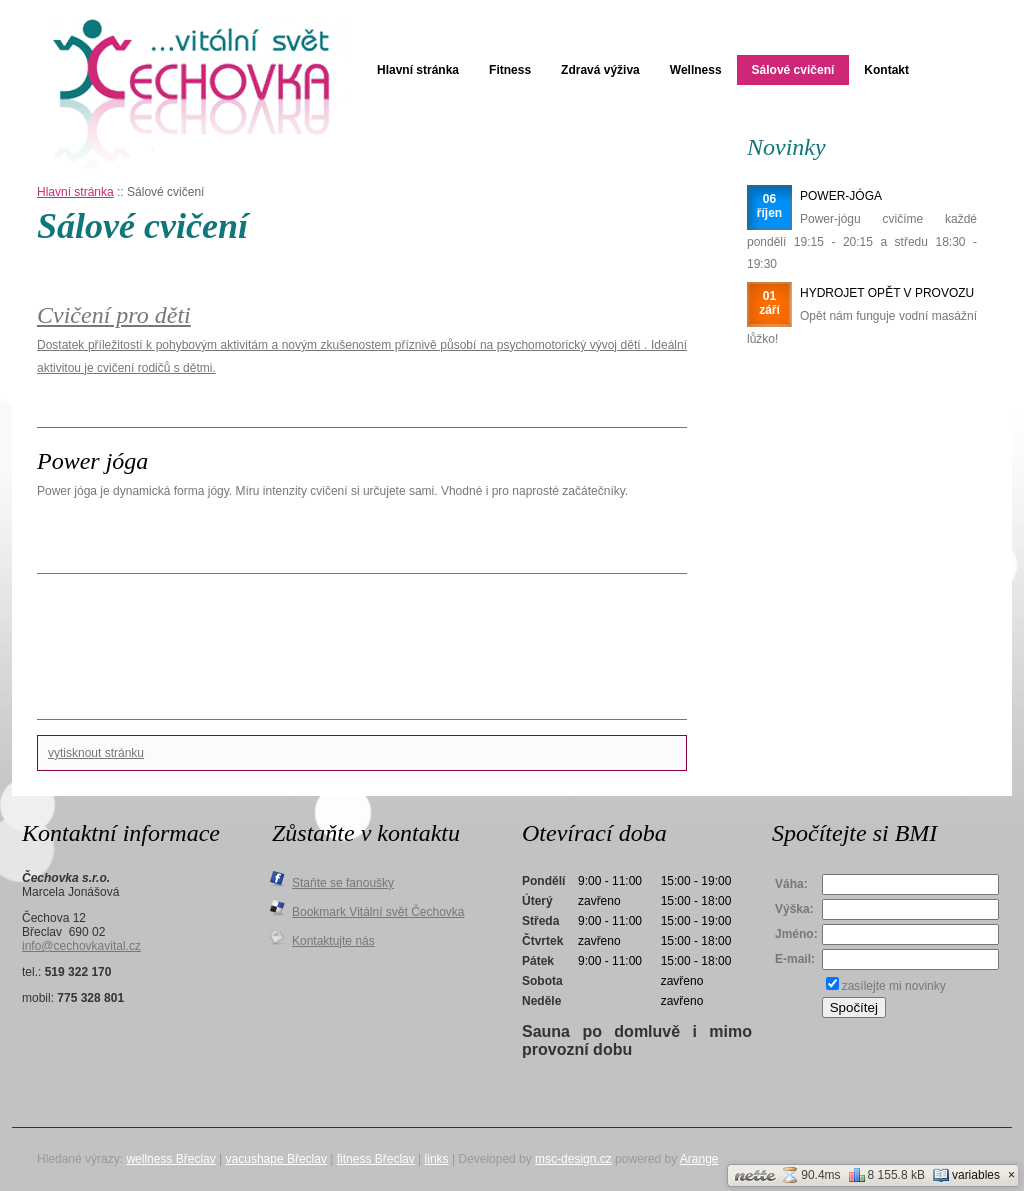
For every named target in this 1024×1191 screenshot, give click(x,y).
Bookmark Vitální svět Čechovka (378, 912)
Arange (699, 1159)
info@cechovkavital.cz (81, 946)
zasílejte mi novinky (894, 986)
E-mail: (795, 959)
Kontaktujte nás (333, 941)
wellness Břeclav (170, 1159)
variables (966, 1175)
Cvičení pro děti (114, 315)
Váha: (791, 884)
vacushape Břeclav (276, 1159)
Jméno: (796, 934)
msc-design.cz (573, 1159)
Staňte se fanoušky (343, 883)
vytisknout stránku (96, 753)
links (437, 1159)
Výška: (794, 909)
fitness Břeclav (376, 1159)
